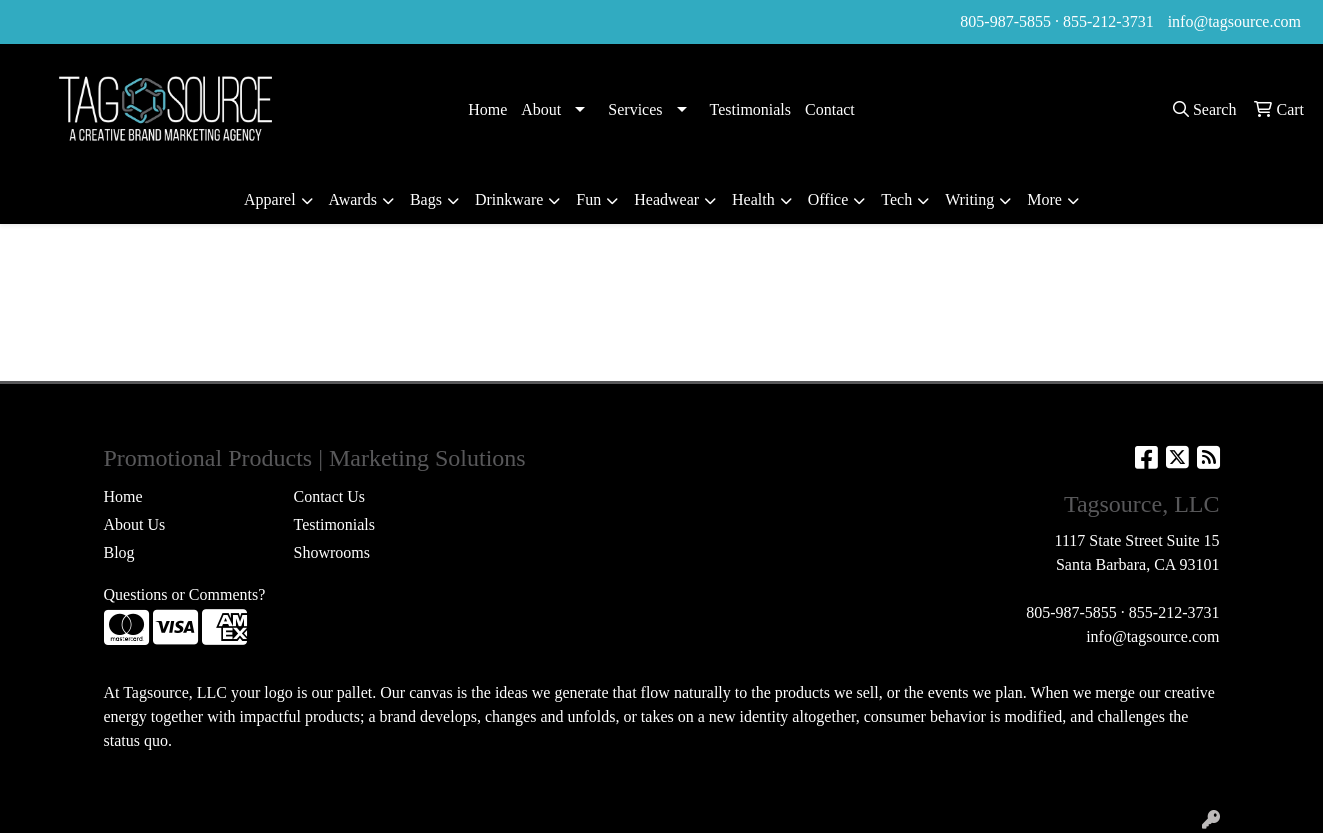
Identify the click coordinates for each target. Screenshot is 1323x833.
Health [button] (753, 199)
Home (487, 109)
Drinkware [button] (509, 199)
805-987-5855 (1005, 21)
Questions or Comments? (185, 594)
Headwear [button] (666, 199)
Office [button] (828, 199)
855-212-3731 (1108, 21)
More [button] (1044, 199)
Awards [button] (353, 199)
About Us (135, 524)
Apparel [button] (270, 199)
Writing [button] (969, 199)
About (541, 109)
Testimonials (751, 109)
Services (635, 109)
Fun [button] (588, 199)
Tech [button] (896, 199)
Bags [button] (426, 199)
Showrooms (332, 552)
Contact (830, 109)
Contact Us (330, 496)
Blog (119, 552)
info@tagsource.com (1234, 21)
